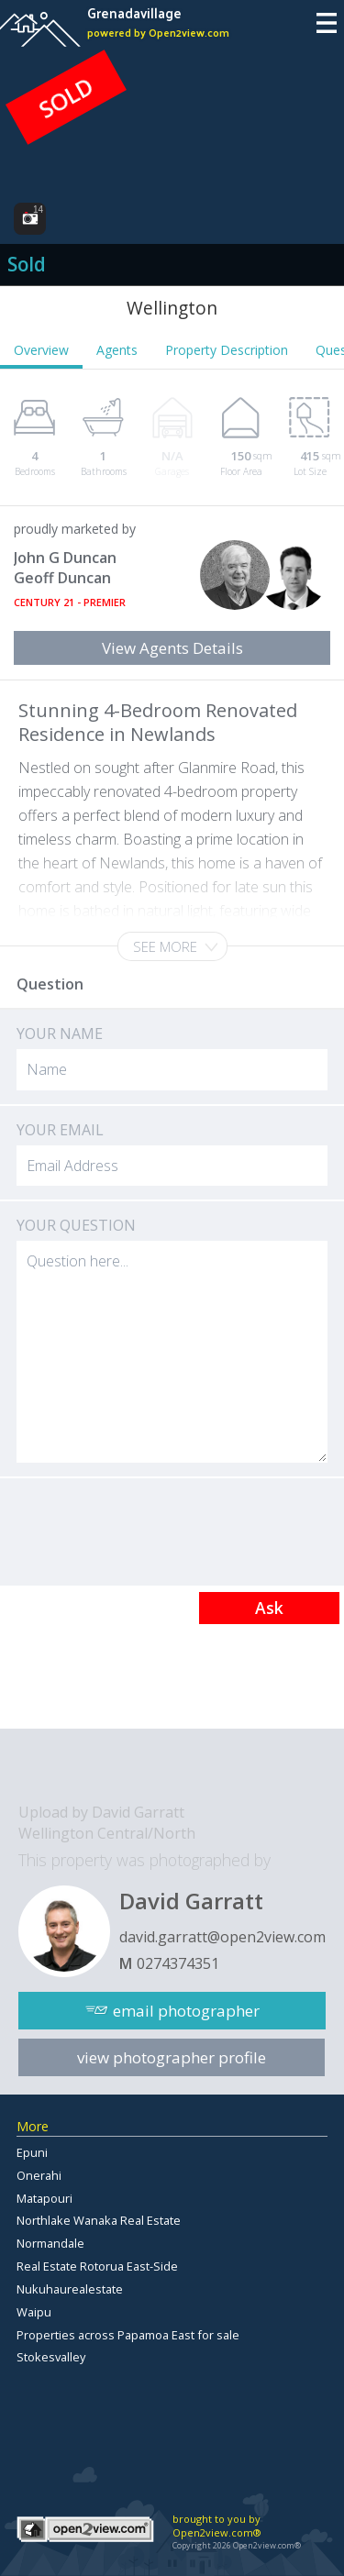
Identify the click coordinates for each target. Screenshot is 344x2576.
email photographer (186, 2010)
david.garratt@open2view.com (222, 1937)
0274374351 (178, 1963)
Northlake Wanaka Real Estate (99, 2220)
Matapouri (44, 2198)
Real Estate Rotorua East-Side (97, 2266)
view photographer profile (171, 2057)
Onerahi (39, 2175)
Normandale (50, 2243)
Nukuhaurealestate (70, 2289)
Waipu (34, 2312)
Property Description (226, 350)
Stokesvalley (51, 2357)
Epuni (32, 2152)
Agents (117, 350)
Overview (41, 350)
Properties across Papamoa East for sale (128, 2335)
